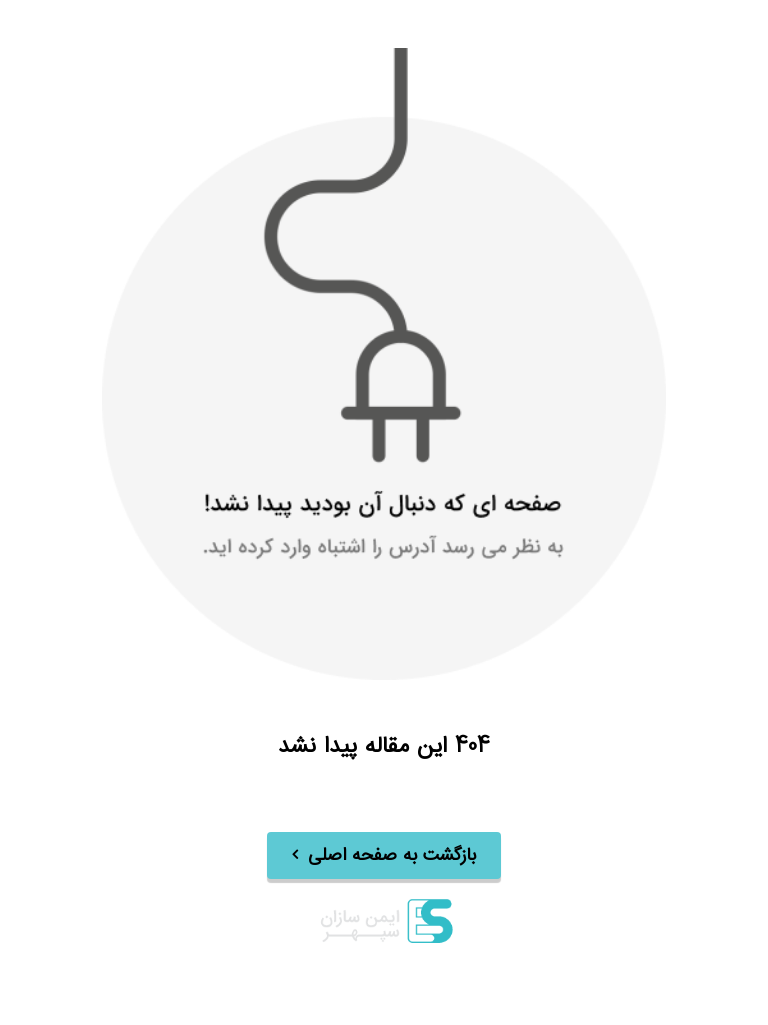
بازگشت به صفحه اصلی (392, 856)
